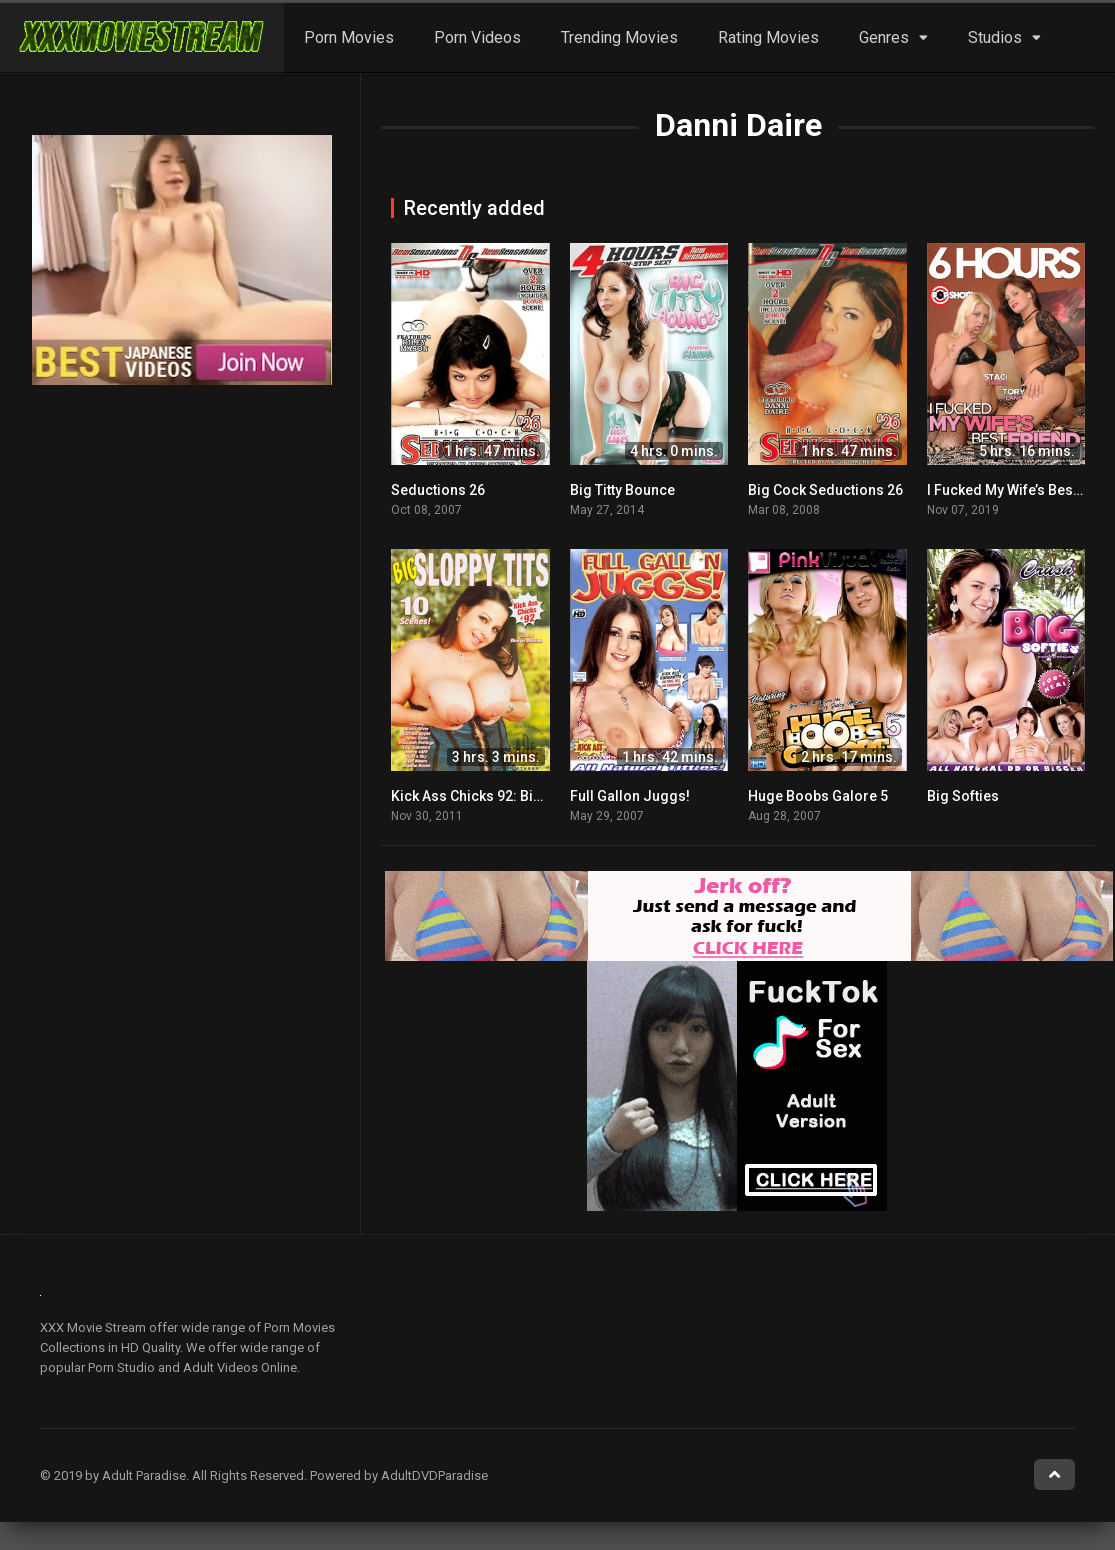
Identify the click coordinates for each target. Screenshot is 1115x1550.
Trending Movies (619, 37)
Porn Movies (349, 37)
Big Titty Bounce (622, 490)
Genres (884, 37)
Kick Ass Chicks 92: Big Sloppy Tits (504, 796)
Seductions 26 (438, 490)
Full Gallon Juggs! (630, 796)
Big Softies (963, 796)
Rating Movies (768, 37)
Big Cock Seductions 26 (825, 490)
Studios (995, 37)
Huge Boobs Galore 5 (818, 796)
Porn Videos (477, 37)
